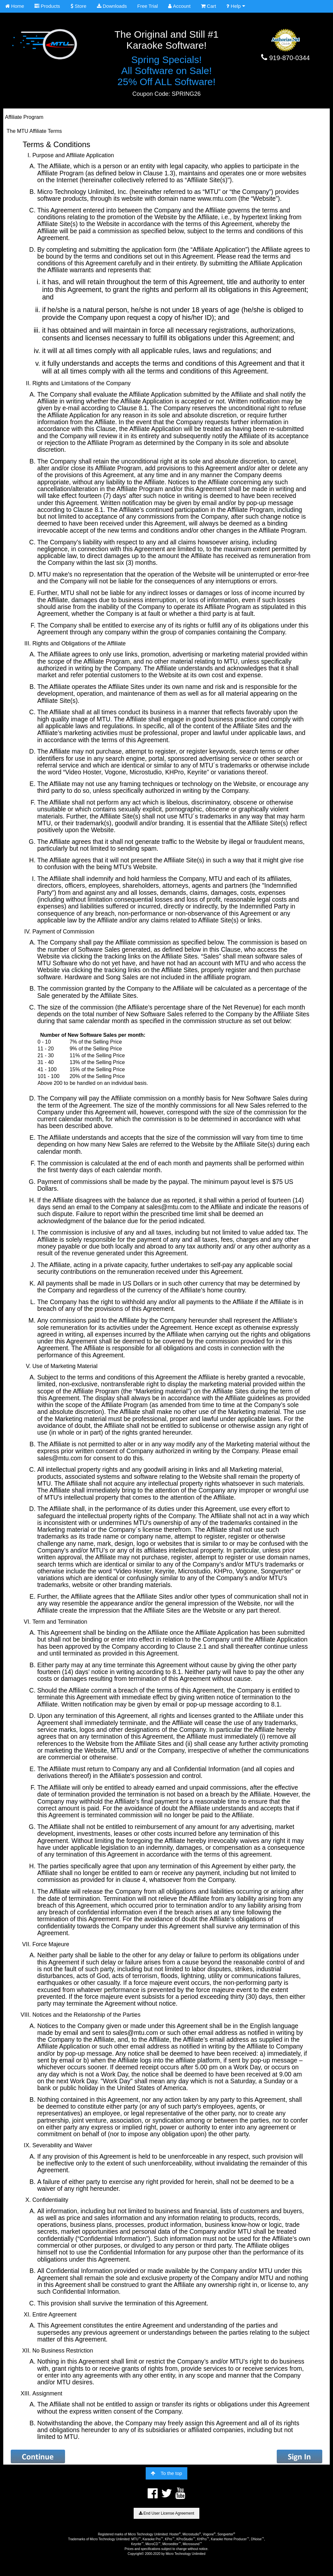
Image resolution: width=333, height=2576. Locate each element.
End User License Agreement (166, 2513)
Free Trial (147, 6)
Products (47, 6)
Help (235, 6)
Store (79, 6)
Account (179, 6)
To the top (166, 2473)
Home (14, 6)
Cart (208, 6)
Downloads (112, 6)
